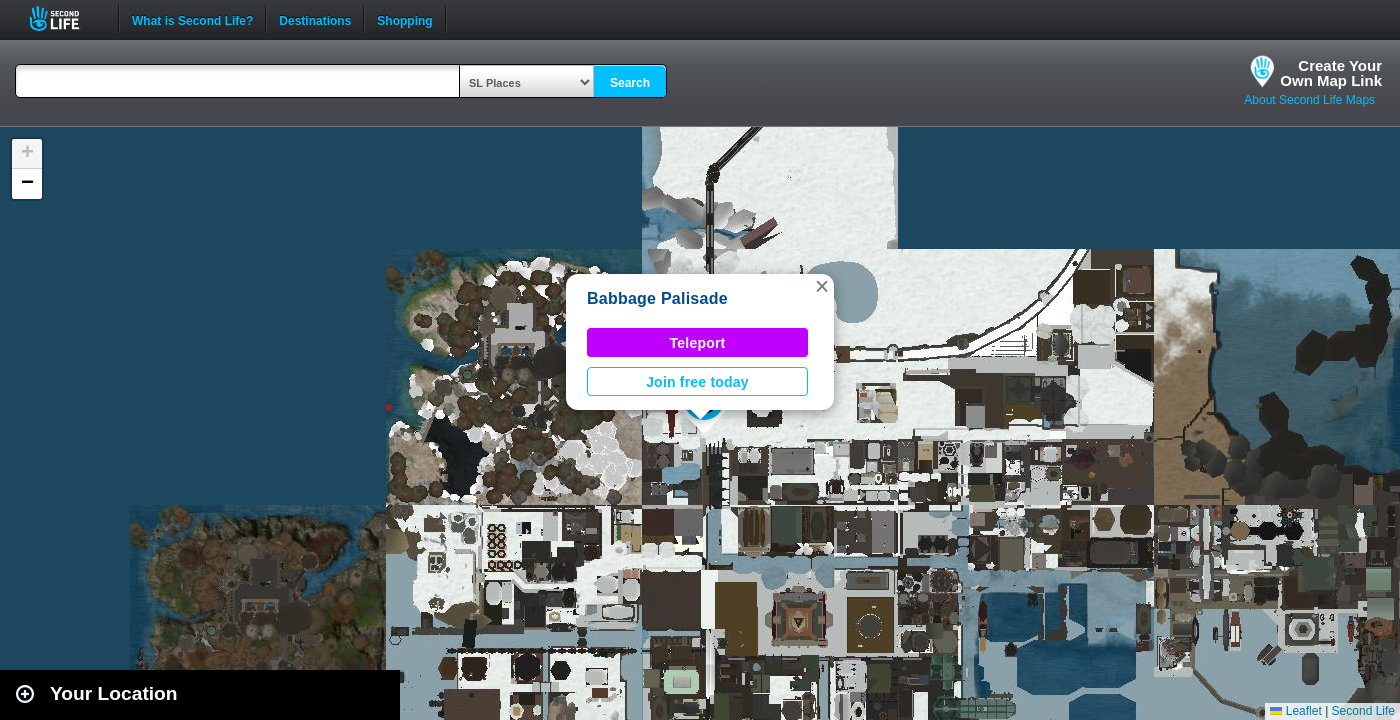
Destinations (315, 19)
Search (630, 83)
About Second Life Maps (1309, 100)
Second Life (65, 18)
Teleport (698, 343)
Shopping (404, 19)
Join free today (697, 382)
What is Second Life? (192, 19)
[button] (822, 286)
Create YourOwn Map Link (1331, 73)
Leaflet (1295, 711)
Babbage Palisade (657, 298)
